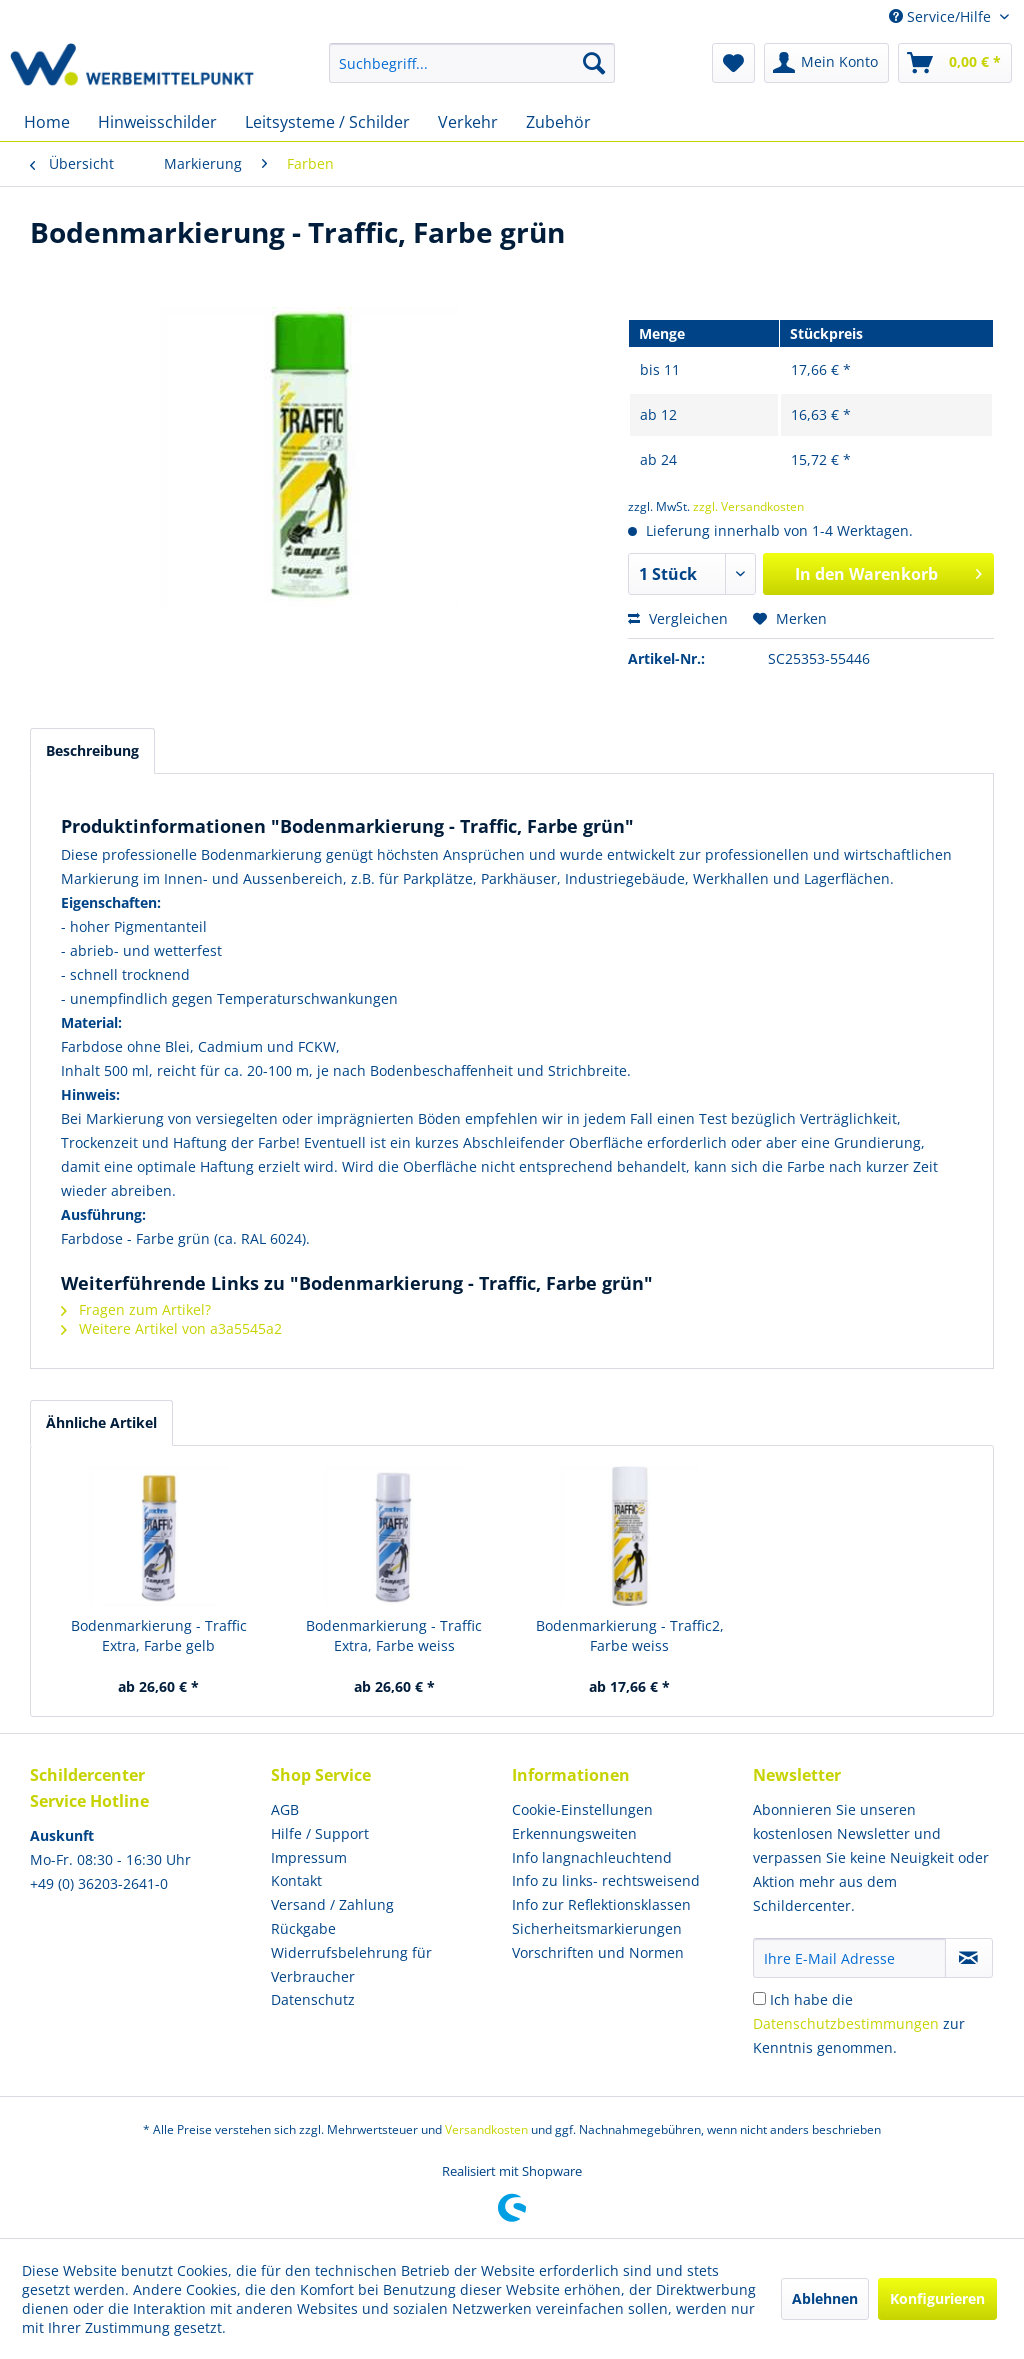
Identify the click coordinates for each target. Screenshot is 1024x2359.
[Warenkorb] (955, 63)
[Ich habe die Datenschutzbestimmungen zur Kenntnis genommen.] (759, 1998)
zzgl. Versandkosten (748, 506)
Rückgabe (303, 1928)
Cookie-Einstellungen (582, 1809)
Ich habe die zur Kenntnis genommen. (859, 2023)
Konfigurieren (937, 2298)
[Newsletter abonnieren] (969, 1958)
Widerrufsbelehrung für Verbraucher (351, 1964)
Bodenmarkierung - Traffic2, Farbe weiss (630, 1635)
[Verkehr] (468, 122)
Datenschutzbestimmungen (846, 2023)
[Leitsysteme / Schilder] (327, 122)
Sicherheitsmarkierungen (597, 1928)
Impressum (309, 1857)
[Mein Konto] (826, 63)
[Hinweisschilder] (157, 122)
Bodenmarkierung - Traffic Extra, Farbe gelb (159, 1635)
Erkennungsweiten (574, 1833)
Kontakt (296, 1880)
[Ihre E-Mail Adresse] (849, 1958)
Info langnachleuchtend (592, 1857)
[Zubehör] (558, 122)
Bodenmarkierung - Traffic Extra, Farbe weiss (394, 1635)
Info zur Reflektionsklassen (601, 1904)
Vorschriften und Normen (598, 1952)
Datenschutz (313, 1999)
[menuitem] (472, 63)
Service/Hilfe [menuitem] (942, 16)
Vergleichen (678, 618)
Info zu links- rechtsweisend (606, 1880)
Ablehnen (825, 2298)
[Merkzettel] (733, 63)
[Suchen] (594, 63)
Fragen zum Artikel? (136, 1309)
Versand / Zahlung (332, 1904)
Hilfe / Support (320, 1833)
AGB (285, 1809)
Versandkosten (486, 2129)
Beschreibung (92, 750)
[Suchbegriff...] (472, 63)
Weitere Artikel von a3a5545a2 (171, 1328)
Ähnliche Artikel (101, 1422)
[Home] (47, 122)
